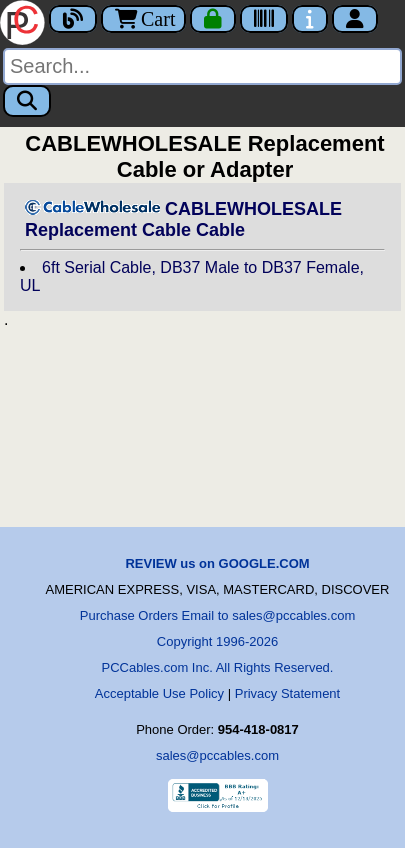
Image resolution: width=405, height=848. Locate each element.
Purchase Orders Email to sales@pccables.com (217, 615)
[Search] (202, 66)
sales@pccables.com (217, 755)
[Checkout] (213, 19)
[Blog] (73, 19)
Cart (143, 19)
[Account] (355, 19)
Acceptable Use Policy (159, 693)
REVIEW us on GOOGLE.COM (217, 563)
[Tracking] (264, 19)
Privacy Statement (288, 693)
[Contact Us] (310, 19)
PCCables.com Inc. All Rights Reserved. (218, 667)
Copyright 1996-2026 (217, 641)
